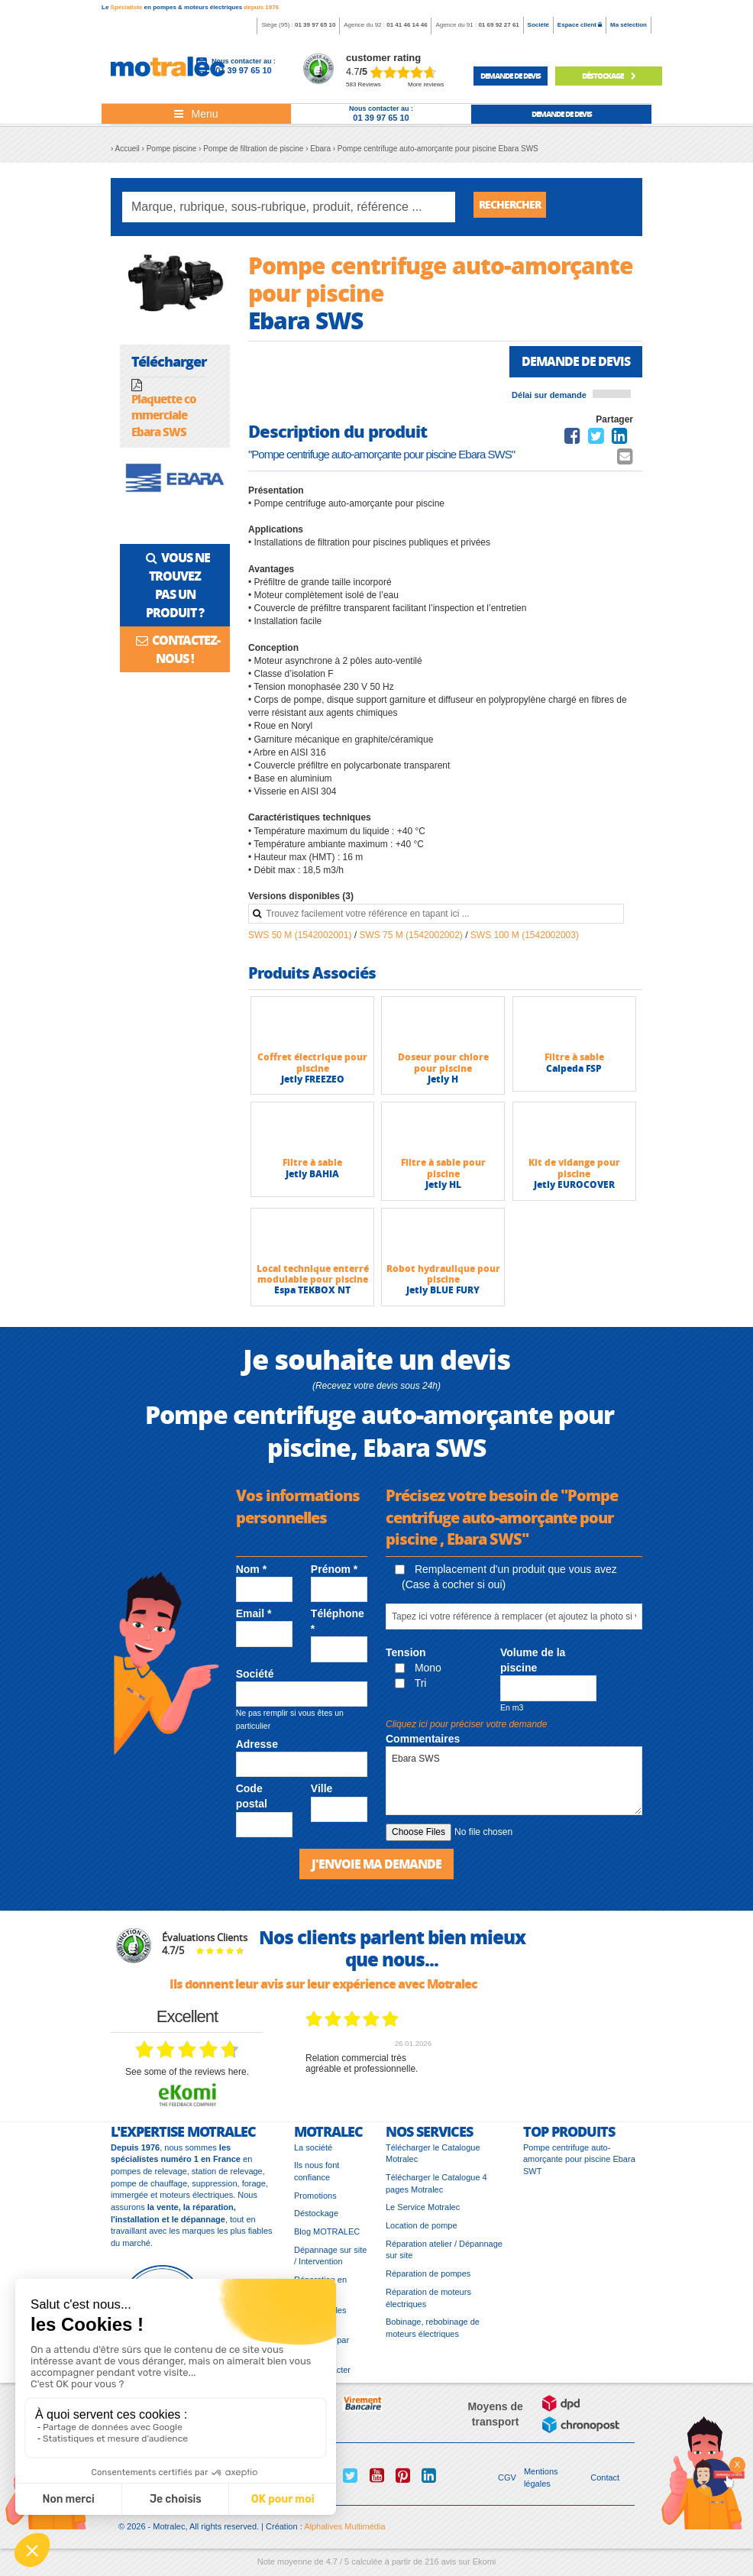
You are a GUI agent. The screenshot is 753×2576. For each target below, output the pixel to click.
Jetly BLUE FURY (443, 1296)
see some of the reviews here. (187, 2079)
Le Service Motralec (423, 2214)
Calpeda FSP (574, 1073)
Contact (604, 2485)
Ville (322, 1794)
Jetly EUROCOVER (574, 1190)
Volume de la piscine (532, 1665)
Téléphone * (337, 1627)
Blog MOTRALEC (327, 2239)
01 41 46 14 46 (406, 24)
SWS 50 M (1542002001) (301, 941)
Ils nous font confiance (316, 2178)
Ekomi (484, 2569)
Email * (254, 1619)
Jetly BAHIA (312, 1179)
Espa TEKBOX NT (312, 1296)
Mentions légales (541, 2485)
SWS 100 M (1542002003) (524, 941)
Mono (418, 1674)
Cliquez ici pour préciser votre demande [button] (466, 1730)
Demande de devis (569, 366)
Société (538, 24)
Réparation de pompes (428, 2281)
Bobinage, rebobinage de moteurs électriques (433, 2335)
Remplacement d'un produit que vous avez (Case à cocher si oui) (506, 1582)
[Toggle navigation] (196, 114)
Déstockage (608, 75)
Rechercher (515, 206)
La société (313, 2155)
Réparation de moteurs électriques (428, 2305)
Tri (410, 1689)
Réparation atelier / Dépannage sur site (444, 2257)
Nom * (251, 1575)
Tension (406, 1658)
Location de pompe (421, 2233)
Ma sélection (628, 24)
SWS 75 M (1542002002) (412, 941)
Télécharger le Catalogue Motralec (433, 2161)
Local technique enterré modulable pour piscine (313, 1279)
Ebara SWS (514, 1786)
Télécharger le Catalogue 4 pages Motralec (436, 2191)
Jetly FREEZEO (312, 1084)
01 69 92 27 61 (498, 24)
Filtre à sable (574, 1063)
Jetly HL (443, 1190)
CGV (507, 2485)
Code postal (251, 1802)
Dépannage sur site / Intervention (330, 2263)
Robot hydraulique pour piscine (443, 1279)
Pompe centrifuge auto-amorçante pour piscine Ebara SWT (579, 2166)
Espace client (579, 24)
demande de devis (510, 75)
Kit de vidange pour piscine (574, 1174)
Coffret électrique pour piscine (312, 1068)
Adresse (257, 1750)
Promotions (315, 2203)
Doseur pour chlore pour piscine (443, 1068)
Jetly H (443, 1084)
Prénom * (334, 1575)
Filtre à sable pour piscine (443, 1174)
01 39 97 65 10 (315, 24)
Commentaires (423, 1745)
